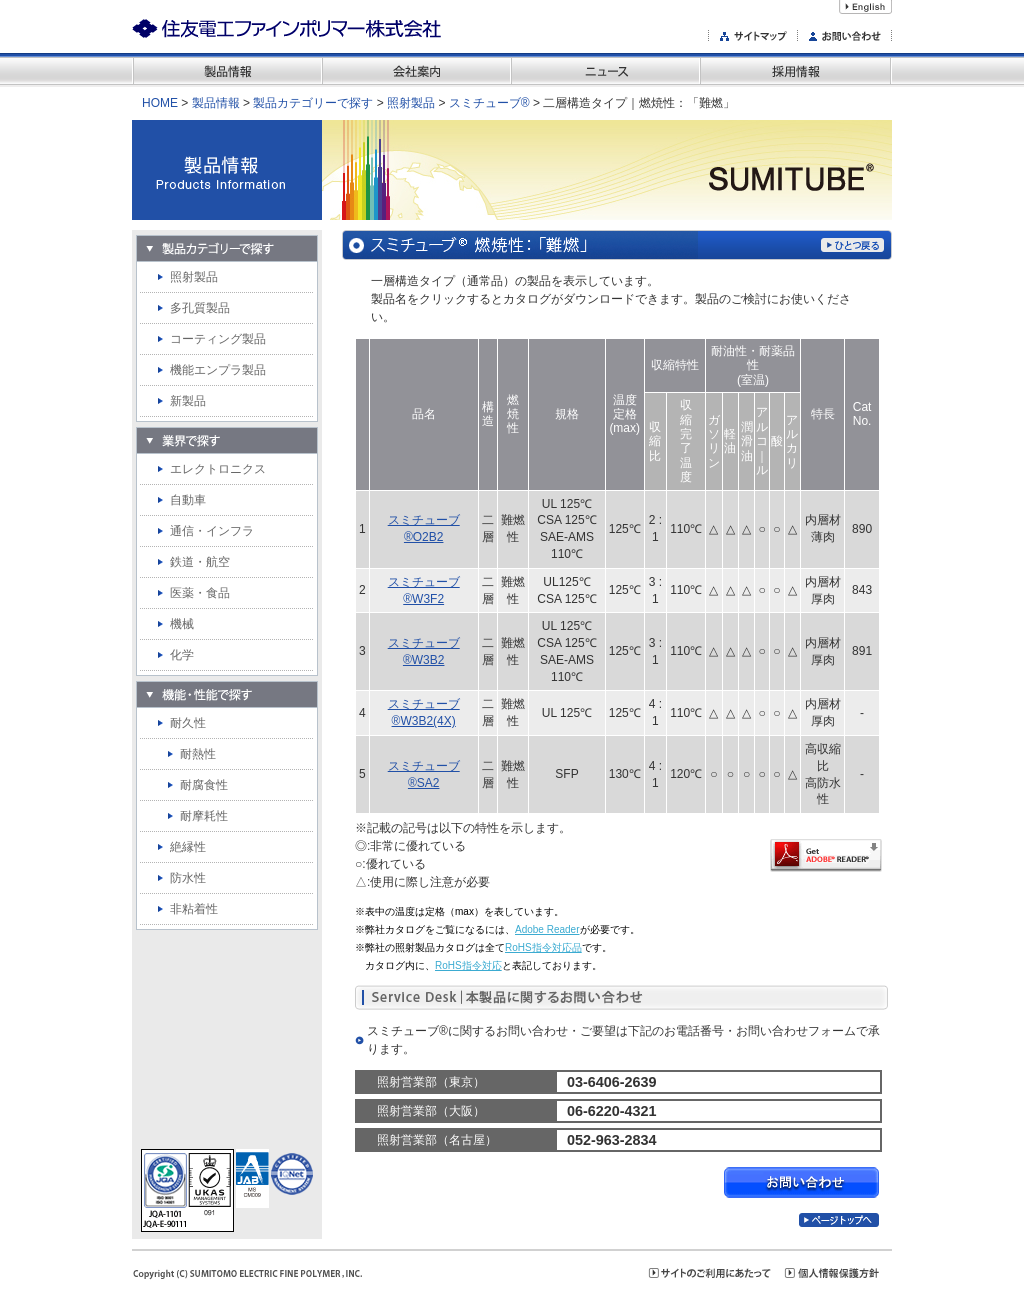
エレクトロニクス (218, 469)
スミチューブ (489, 103)
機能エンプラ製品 (218, 370)
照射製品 (411, 103)
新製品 (188, 401)
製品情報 (227, 70)
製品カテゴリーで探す (313, 103)
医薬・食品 (200, 593)
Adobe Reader (547, 929)
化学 (182, 655)
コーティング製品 (218, 339)
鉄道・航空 (200, 562)
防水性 (188, 878)
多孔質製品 (200, 308)
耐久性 (188, 723)
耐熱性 (198, 754)
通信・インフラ (212, 531)
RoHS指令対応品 (543, 947)
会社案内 (416, 70)
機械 (182, 624)
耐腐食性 (204, 785)
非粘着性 (194, 909)
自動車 (188, 500)
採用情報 (796, 70)
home (160, 103)
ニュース (605, 70)
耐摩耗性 (204, 816)
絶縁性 (188, 847)
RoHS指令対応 (468, 965)
